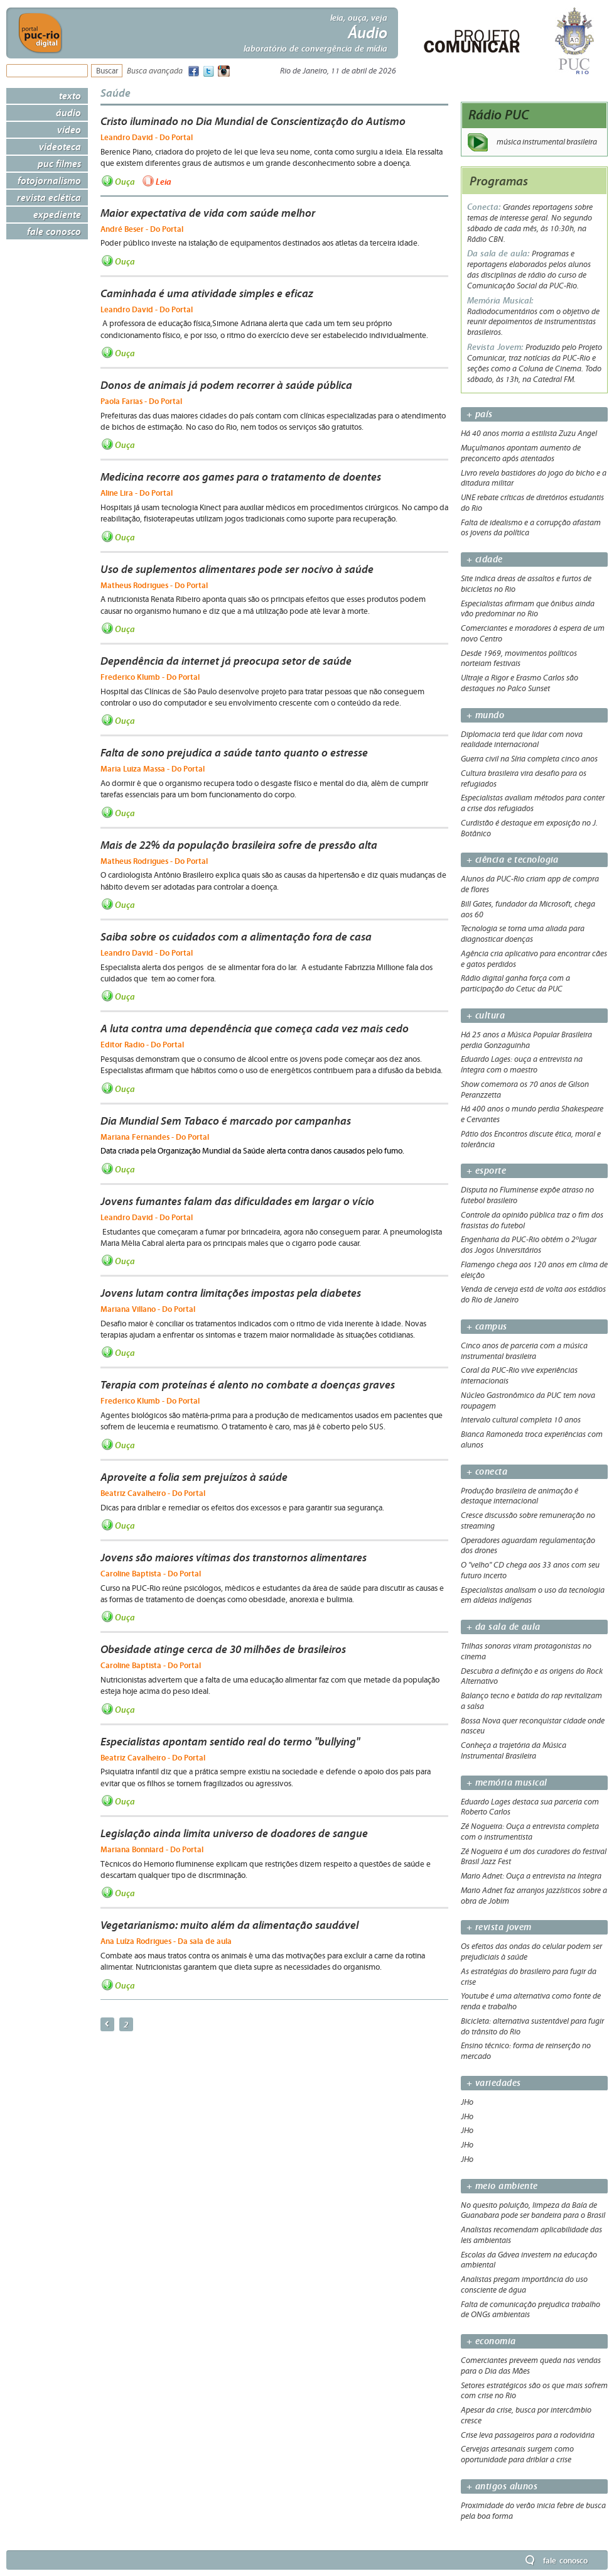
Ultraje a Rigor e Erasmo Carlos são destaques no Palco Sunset (519, 683)
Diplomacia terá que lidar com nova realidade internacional (522, 740)
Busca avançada (155, 71)
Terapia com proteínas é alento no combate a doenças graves (247, 1385)
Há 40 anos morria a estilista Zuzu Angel (529, 433)
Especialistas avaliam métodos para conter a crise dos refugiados (533, 803)
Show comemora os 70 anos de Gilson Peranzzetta (525, 1090)
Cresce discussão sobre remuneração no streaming (528, 1521)
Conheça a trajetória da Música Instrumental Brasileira (513, 1750)
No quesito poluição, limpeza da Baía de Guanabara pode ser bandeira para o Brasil (533, 2210)
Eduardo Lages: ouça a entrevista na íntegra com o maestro (522, 1064)
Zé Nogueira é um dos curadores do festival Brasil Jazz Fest (533, 1857)
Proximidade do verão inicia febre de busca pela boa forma (533, 2511)
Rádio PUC (498, 114)
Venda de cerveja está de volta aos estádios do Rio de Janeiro (533, 1294)
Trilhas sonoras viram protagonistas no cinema (526, 1651)
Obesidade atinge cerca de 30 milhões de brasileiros (223, 1649)
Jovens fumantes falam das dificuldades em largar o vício (237, 1201)
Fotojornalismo (49, 180)
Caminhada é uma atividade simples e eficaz (206, 293)
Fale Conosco (54, 231)
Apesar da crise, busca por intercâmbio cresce (526, 2415)
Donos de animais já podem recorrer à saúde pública (226, 385)
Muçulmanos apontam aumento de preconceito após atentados (521, 453)
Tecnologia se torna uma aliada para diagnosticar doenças (522, 934)
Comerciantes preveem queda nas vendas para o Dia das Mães (531, 2366)
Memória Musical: (500, 300)
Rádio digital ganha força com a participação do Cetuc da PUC (515, 983)
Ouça (125, 181)
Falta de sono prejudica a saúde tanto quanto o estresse (234, 753)
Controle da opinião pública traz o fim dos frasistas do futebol (532, 1220)
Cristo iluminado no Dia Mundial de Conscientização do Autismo (253, 121)
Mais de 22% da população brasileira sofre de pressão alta (238, 845)
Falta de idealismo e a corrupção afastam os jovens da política (531, 528)
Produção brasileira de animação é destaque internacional (519, 1496)
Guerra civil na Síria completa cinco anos (529, 759)
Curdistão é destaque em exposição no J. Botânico (529, 828)
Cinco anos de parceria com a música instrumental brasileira (524, 1351)
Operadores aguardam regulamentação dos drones (528, 1546)
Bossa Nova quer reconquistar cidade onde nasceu (533, 1726)
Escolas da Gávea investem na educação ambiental (529, 2260)
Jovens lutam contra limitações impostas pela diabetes (230, 1293)
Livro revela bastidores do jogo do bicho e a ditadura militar (533, 478)
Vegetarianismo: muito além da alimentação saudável (229, 1925)
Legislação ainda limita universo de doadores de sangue (234, 1833)
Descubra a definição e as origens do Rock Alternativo (532, 1676)
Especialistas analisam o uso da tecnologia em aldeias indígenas (533, 1595)
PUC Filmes (59, 163)
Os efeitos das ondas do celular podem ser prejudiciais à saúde (531, 1952)
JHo (467, 2102)
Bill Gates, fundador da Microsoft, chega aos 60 (528, 909)
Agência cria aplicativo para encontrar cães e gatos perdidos (534, 959)
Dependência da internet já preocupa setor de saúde (226, 661)
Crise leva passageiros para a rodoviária (528, 2435)
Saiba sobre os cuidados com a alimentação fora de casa (236, 937)
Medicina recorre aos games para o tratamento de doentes (240, 477)
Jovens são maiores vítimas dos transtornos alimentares (233, 1557)
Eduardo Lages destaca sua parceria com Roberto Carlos (530, 1807)
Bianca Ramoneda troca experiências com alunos (532, 1439)
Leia (163, 181)
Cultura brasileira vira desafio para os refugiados (523, 779)
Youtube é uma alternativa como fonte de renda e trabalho (531, 2001)
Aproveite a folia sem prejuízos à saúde (194, 1477)
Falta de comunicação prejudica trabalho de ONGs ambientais (530, 2310)
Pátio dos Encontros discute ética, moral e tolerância (531, 1139)
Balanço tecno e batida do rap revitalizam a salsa (531, 1701)
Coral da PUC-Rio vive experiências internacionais (519, 1375)
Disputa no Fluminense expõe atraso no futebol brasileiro (527, 1195)
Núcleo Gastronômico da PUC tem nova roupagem (528, 1401)
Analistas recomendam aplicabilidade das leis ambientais (531, 2235)
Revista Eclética (49, 197)
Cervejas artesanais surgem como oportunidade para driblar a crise (517, 2454)
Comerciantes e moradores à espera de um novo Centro (533, 633)
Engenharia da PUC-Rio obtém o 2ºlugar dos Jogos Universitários (528, 1245)
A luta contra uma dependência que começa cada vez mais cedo (254, 1028)
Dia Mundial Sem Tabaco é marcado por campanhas (225, 1121)
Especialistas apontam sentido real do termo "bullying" (230, 1742)
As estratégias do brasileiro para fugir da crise (528, 1977)
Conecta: (485, 207)
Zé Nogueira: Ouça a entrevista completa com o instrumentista (530, 1832)
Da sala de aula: (499, 253)
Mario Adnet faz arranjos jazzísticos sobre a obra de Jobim (534, 1896)
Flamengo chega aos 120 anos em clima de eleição (534, 1270)
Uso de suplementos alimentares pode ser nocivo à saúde (237, 569)
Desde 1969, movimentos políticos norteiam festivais (519, 659)
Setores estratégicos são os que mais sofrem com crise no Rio (534, 2391)
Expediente (57, 214)
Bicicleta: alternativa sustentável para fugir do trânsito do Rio (532, 2026)
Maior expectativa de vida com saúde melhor (207, 213)
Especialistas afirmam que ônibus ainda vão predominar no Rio (528, 609)
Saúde (115, 92)
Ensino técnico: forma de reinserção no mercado (526, 2051)
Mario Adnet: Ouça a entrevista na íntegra (531, 1876)
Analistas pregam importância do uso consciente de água (524, 2285)
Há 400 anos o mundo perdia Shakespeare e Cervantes (532, 1114)
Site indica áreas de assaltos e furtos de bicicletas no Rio (526, 584)
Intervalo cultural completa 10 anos (521, 1420)
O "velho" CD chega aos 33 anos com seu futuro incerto (530, 1570)
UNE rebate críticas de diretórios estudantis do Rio (532, 503)
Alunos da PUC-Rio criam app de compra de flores (530, 884)
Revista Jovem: (496, 347)
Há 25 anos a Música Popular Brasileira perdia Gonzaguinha (526, 1040)
